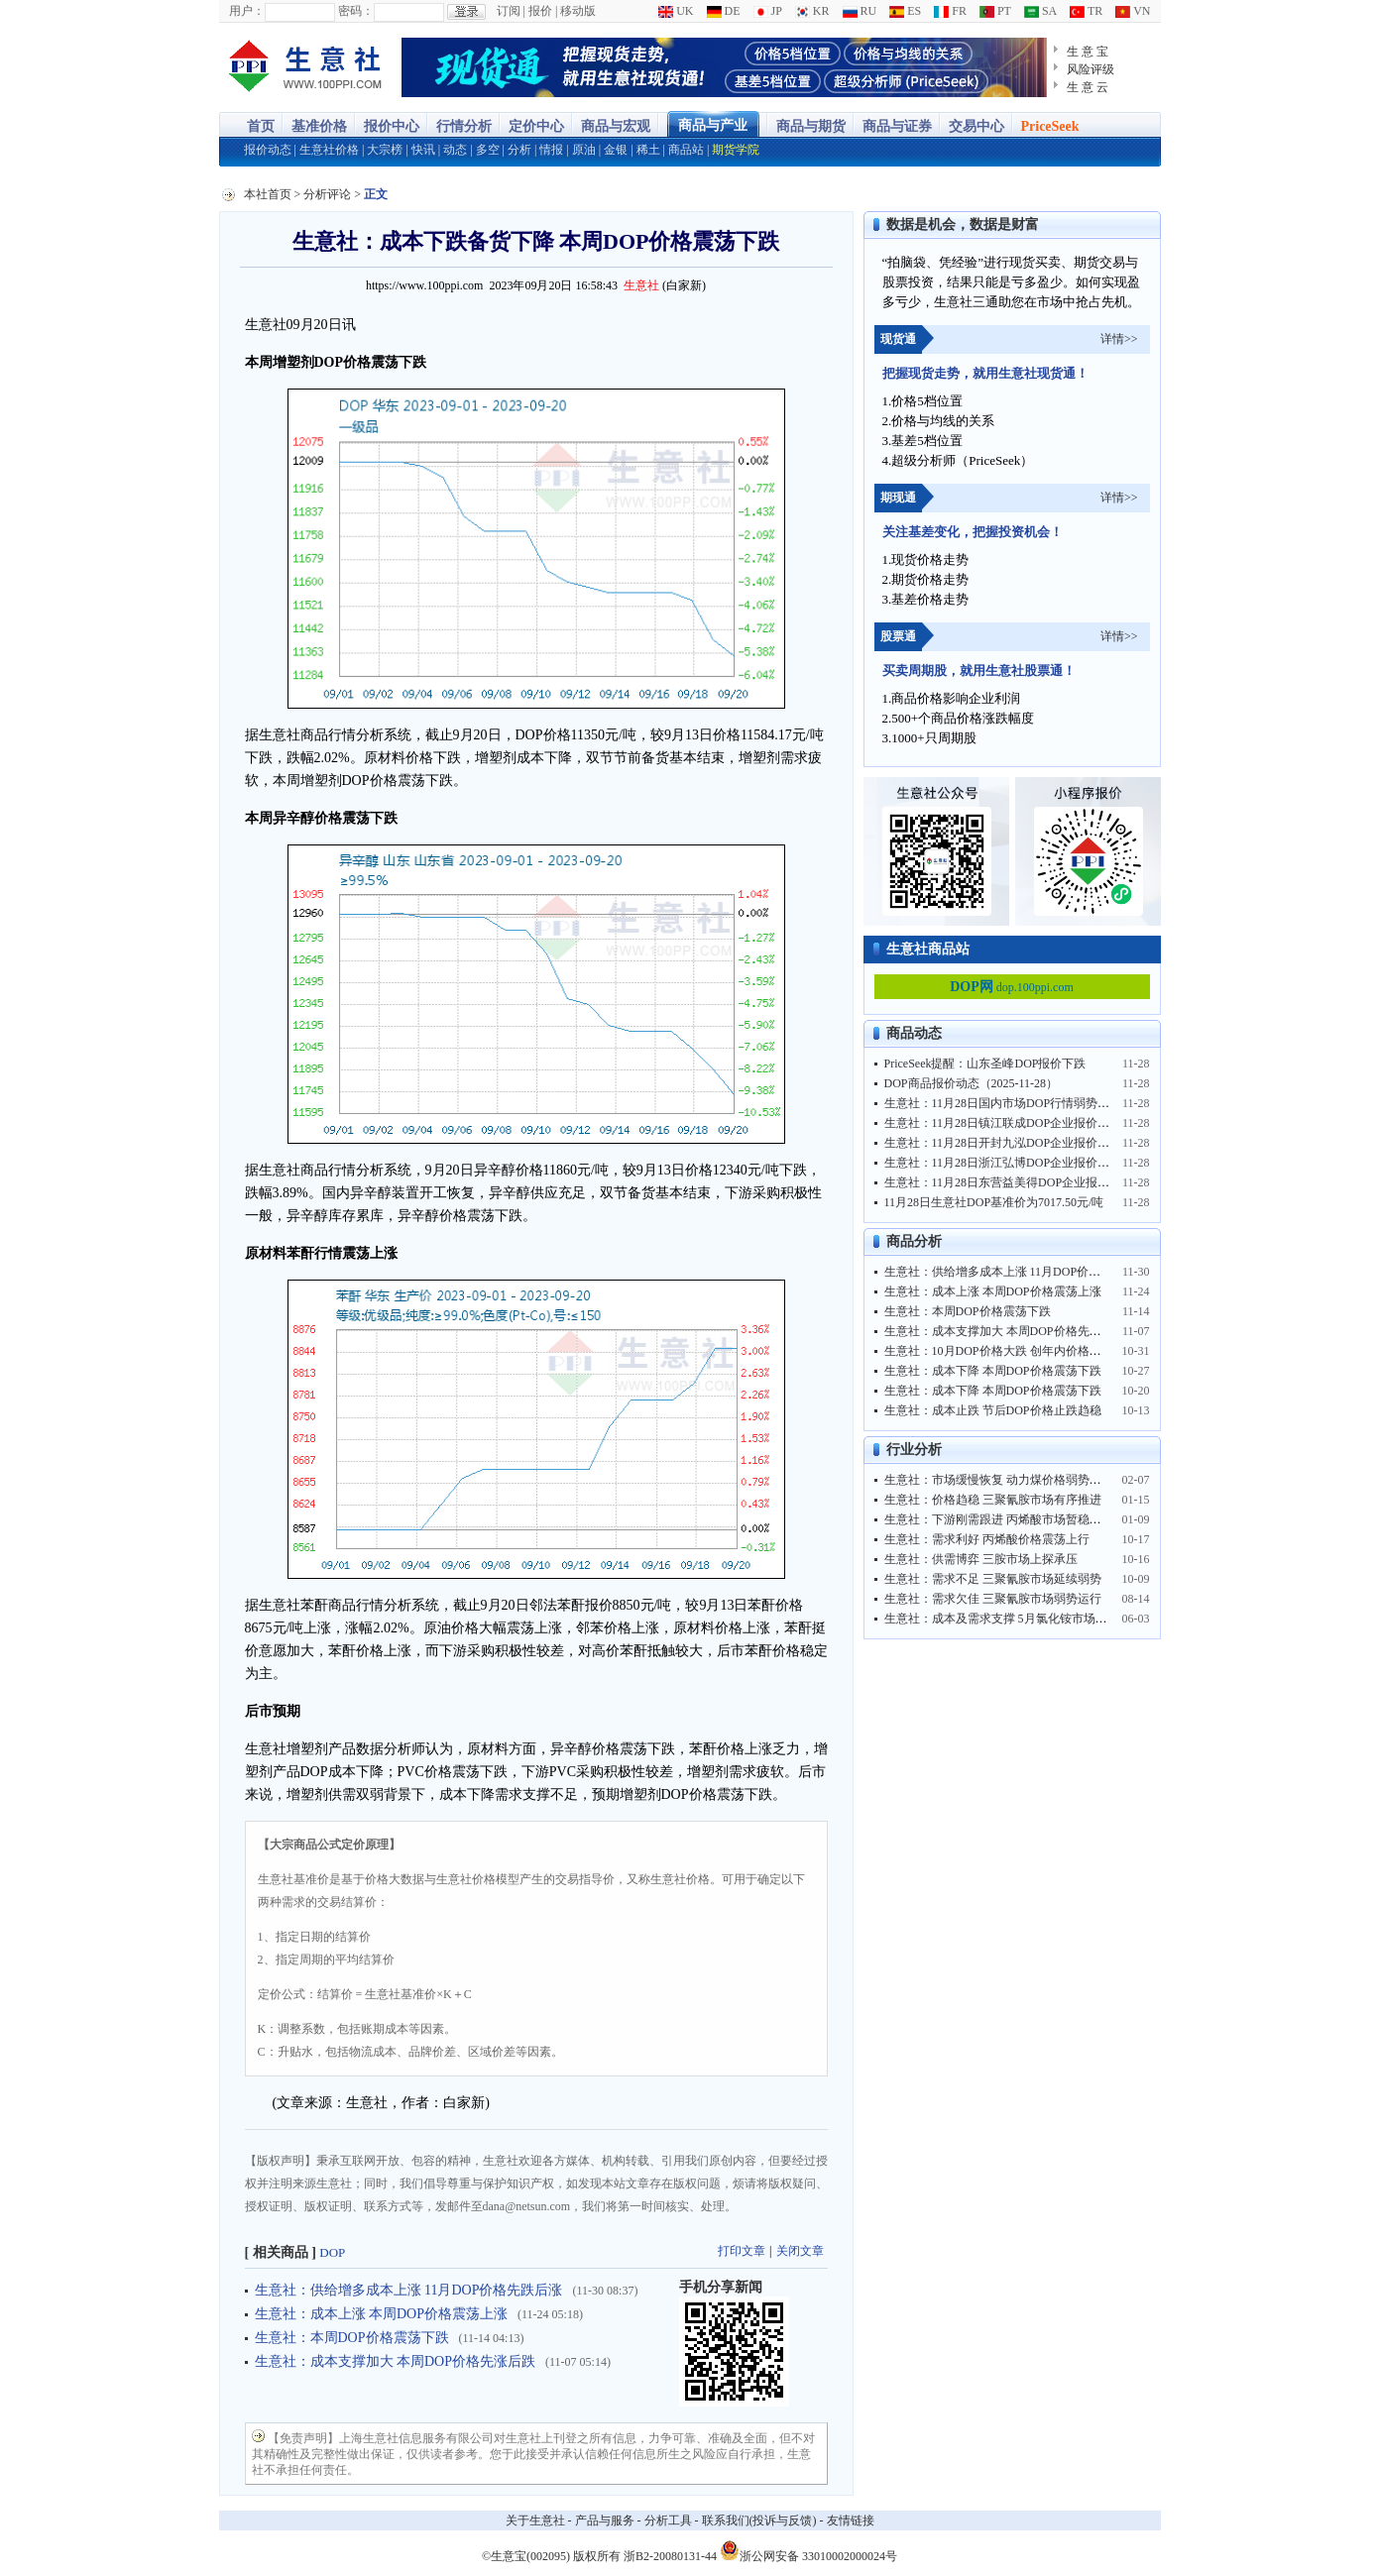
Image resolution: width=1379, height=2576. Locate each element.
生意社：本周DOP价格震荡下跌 (352, 2337)
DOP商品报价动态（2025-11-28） (971, 1083)
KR (812, 11)
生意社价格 (329, 150)
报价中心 (391, 126)
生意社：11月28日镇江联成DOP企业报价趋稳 (1003, 1123)
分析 (519, 150)
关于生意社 (535, 2520)
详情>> (1119, 339)
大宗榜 (384, 150)
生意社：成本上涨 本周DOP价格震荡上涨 (382, 2313)
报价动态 (267, 150)
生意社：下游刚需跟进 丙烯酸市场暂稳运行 (998, 1519)
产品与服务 (604, 2520)
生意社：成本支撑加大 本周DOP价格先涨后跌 (395, 2361)
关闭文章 (800, 2251)
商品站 (686, 150)
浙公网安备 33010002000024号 (808, 2550)
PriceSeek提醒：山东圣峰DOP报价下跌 (985, 1063)
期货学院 (735, 150)
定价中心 (536, 126)
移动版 (578, 11)
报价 (540, 11)
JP (767, 11)
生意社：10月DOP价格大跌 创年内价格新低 (998, 1351)
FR (950, 11)
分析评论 (327, 194)
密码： (356, 11)
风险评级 (1090, 69)
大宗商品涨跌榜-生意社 (306, 67)
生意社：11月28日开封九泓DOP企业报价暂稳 (1003, 1143)
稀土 (648, 150)
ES (905, 11)
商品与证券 (897, 126)
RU (860, 11)
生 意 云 (1088, 87)
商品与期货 (811, 126)
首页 (261, 126)
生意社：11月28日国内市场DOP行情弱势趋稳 (1003, 1103)
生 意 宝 (1088, 51)
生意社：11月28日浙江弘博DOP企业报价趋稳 (1003, 1163)
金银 (616, 150)
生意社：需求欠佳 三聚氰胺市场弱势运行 (992, 1599)
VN (1132, 11)
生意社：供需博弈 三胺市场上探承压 (981, 1559)
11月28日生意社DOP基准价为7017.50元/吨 (994, 1202)
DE (724, 11)
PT (995, 11)
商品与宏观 (615, 126)
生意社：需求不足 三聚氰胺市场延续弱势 (992, 1579)
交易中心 (976, 126)
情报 (551, 150)
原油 (584, 150)
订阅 (508, 11)
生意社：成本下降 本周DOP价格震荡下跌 (992, 1371)
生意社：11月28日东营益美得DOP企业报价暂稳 (1009, 1182)
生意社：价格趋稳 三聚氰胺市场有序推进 (992, 1500)
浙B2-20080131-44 (670, 2556)
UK (675, 11)
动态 (455, 150)
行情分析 (464, 126)
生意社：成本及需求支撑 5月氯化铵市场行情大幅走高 (1025, 1618)
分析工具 (668, 2520)
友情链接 (850, 2520)
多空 (488, 150)
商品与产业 (712, 125)
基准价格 (319, 126)
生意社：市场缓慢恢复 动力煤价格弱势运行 (998, 1480)
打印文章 (741, 2251)
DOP (332, 2252)
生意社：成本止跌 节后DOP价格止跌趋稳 (992, 1410)
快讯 (423, 150)
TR (1086, 11)
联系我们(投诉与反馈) (759, 2520)
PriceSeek (1050, 126)
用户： (247, 11)
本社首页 (267, 194)
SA (1040, 11)
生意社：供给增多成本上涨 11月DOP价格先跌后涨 (409, 2290)
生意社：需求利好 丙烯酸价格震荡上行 (987, 1539)
